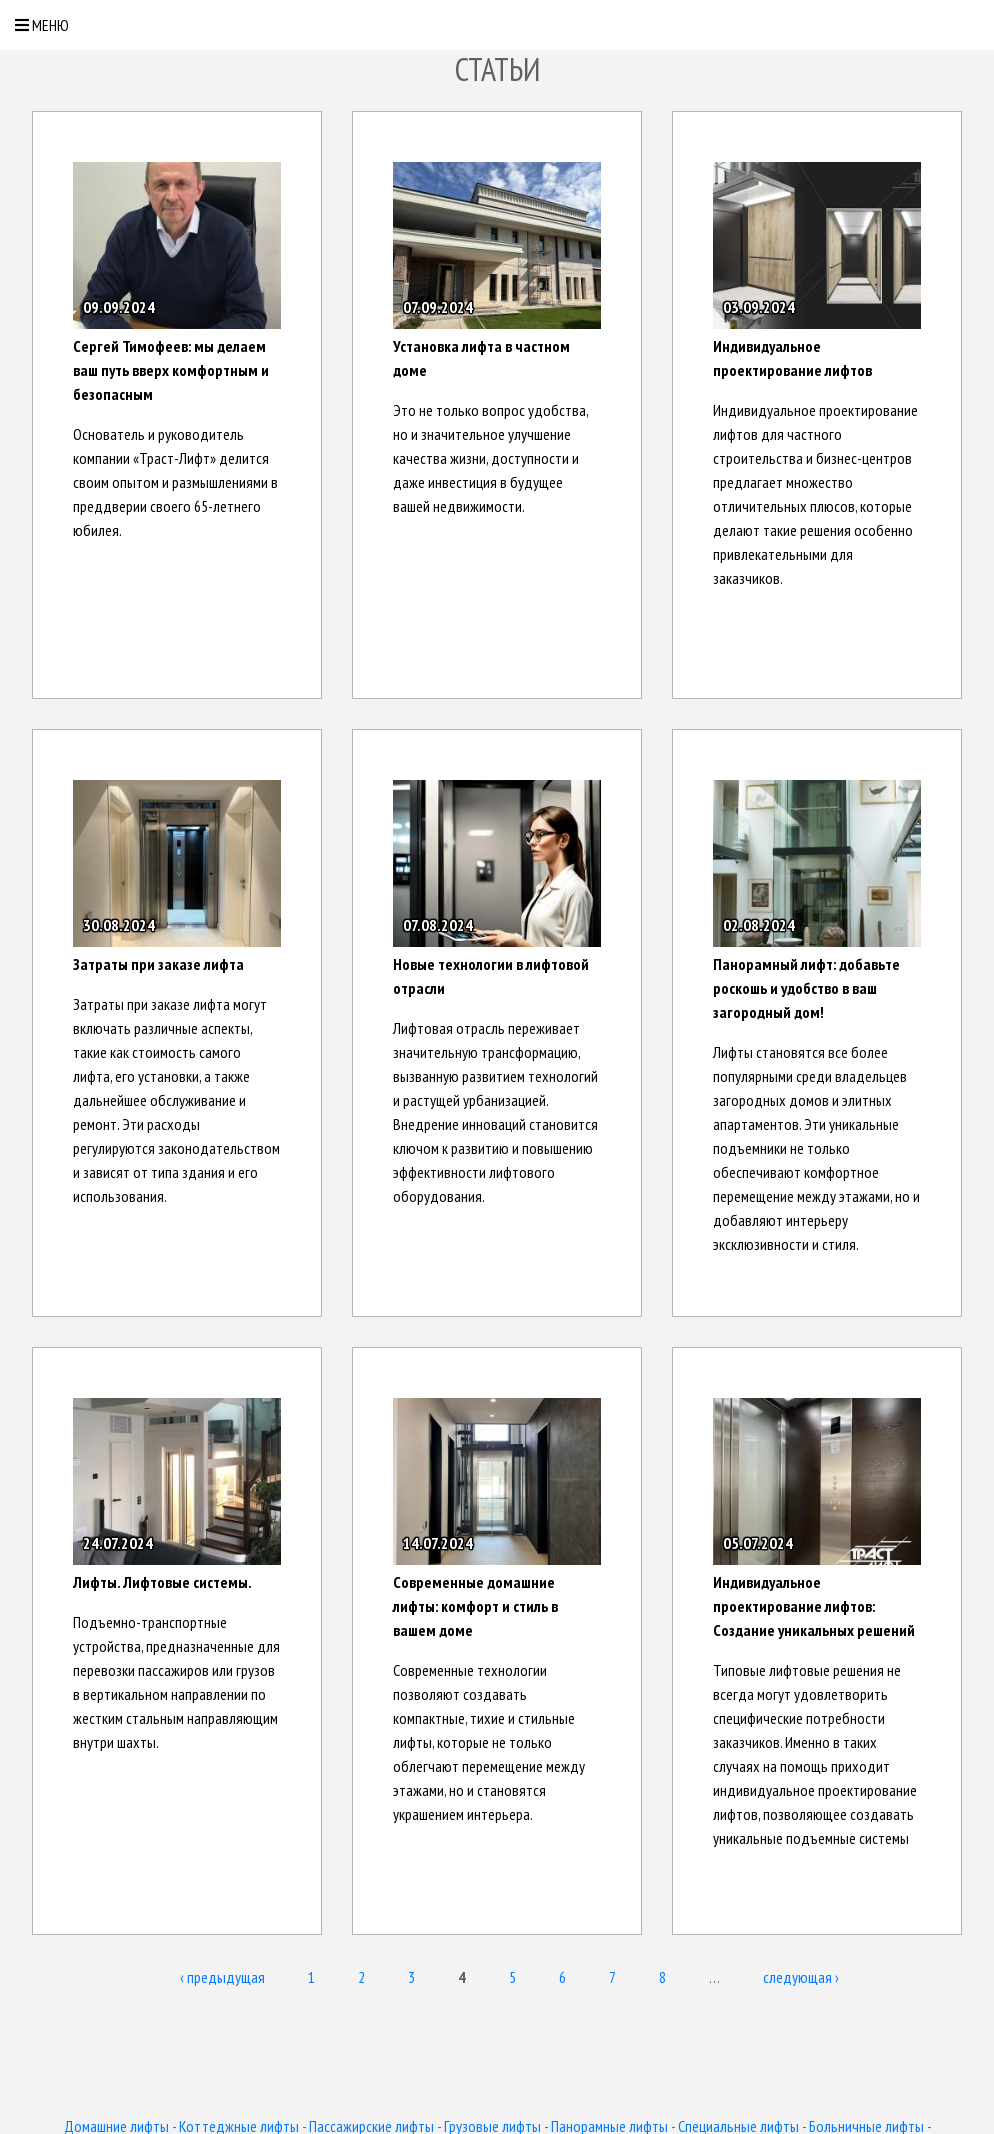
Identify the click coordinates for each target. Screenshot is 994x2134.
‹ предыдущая (222, 1977)
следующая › (801, 1977)
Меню (42, 25)
